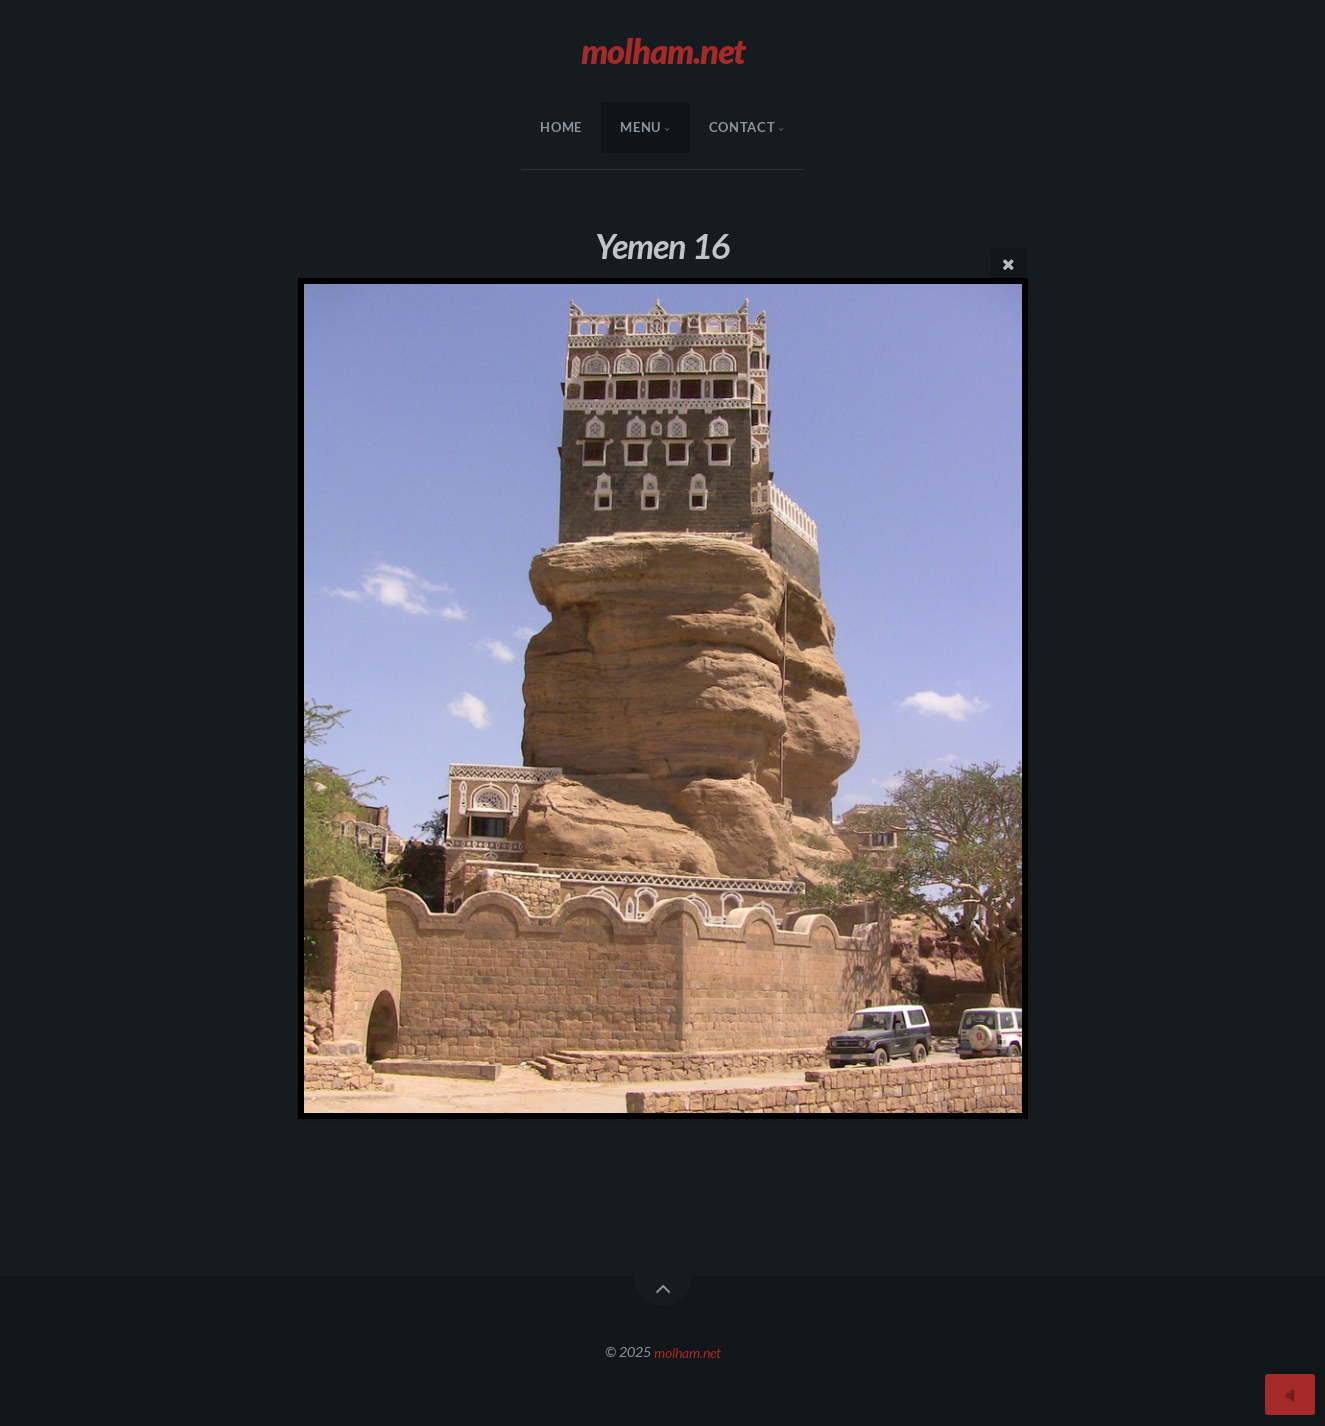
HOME (561, 127)
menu (640, 127)
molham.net (687, 1351)
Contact (742, 127)
